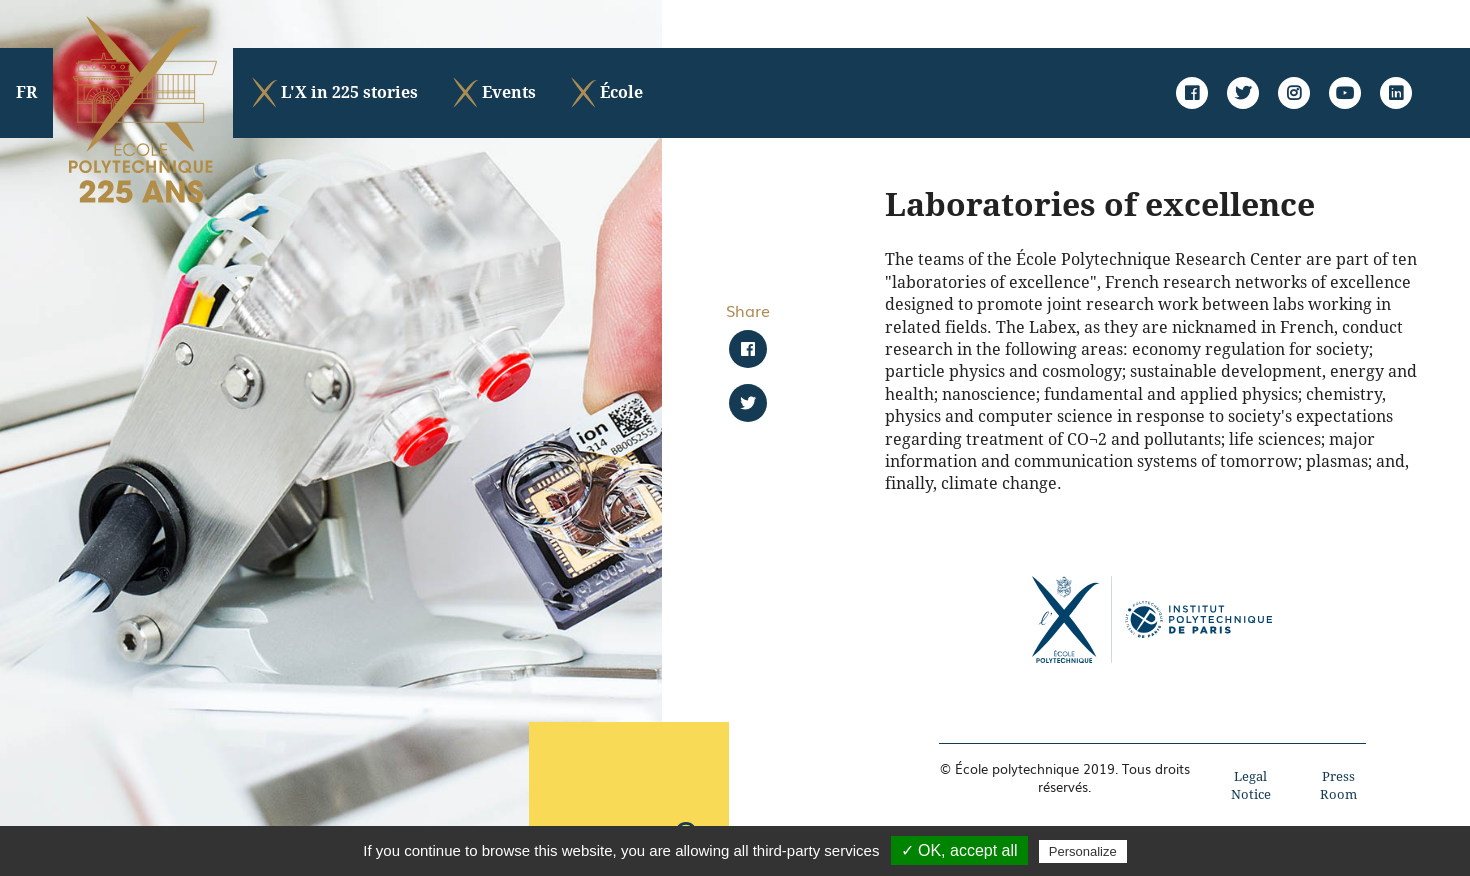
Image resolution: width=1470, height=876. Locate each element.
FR (26, 92)
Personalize (1083, 851)
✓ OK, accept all (959, 850)
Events (493, 93)
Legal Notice (1251, 785)
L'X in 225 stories (333, 93)
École (605, 93)
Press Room (1338, 785)
